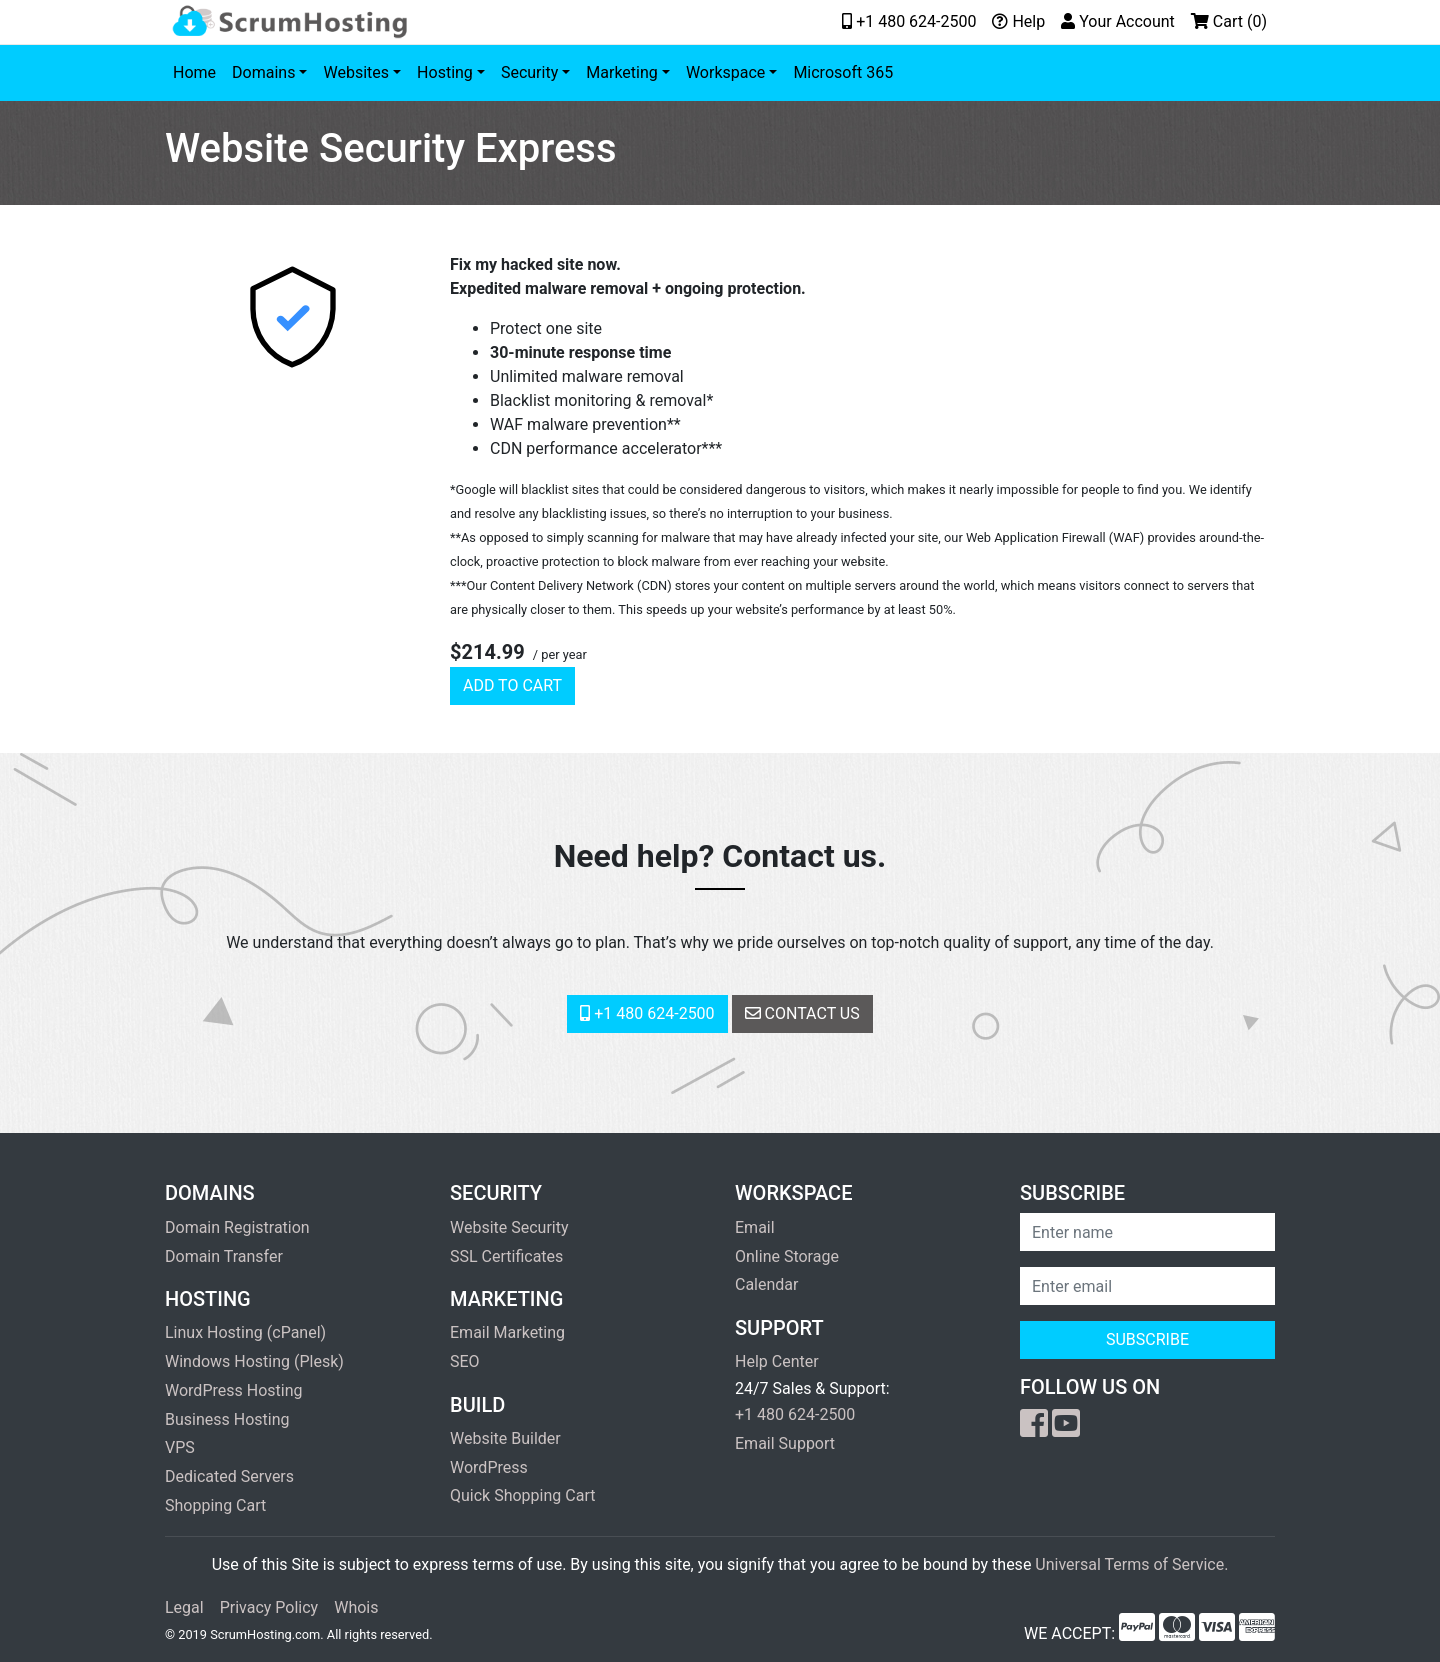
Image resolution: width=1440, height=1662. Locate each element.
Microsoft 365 (843, 72)
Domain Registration (237, 1227)
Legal (184, 1607)
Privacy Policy (269, 1607)
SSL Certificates (506, 1256)
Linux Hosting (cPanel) (245, 1332)
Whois (356, 1607)
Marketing (621, 72)
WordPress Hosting (233, 1390)
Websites (356, 72)
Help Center (777, 1361)
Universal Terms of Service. (1131, 1564)
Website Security (509, 1227)
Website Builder (505, 1438)
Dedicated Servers (229, 1476)
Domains (263, 72)
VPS (180, 1447)
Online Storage (787, 1256)
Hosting (445, 72)
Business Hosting (227, 1419)
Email (755, 1227)
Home (194, 72)
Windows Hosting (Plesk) (254, 1361)
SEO (465, 1361)
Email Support (785, 1443)
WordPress (489, 1467)
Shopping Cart (215, 1505)
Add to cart (512, 685)
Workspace (725, 72)
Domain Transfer (224, 1256)
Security (529, 72)
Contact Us (802, 1013)
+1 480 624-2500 (647, 1013)
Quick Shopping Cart (522, 1495)
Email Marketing (507, 1332)
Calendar (766, 1284)
